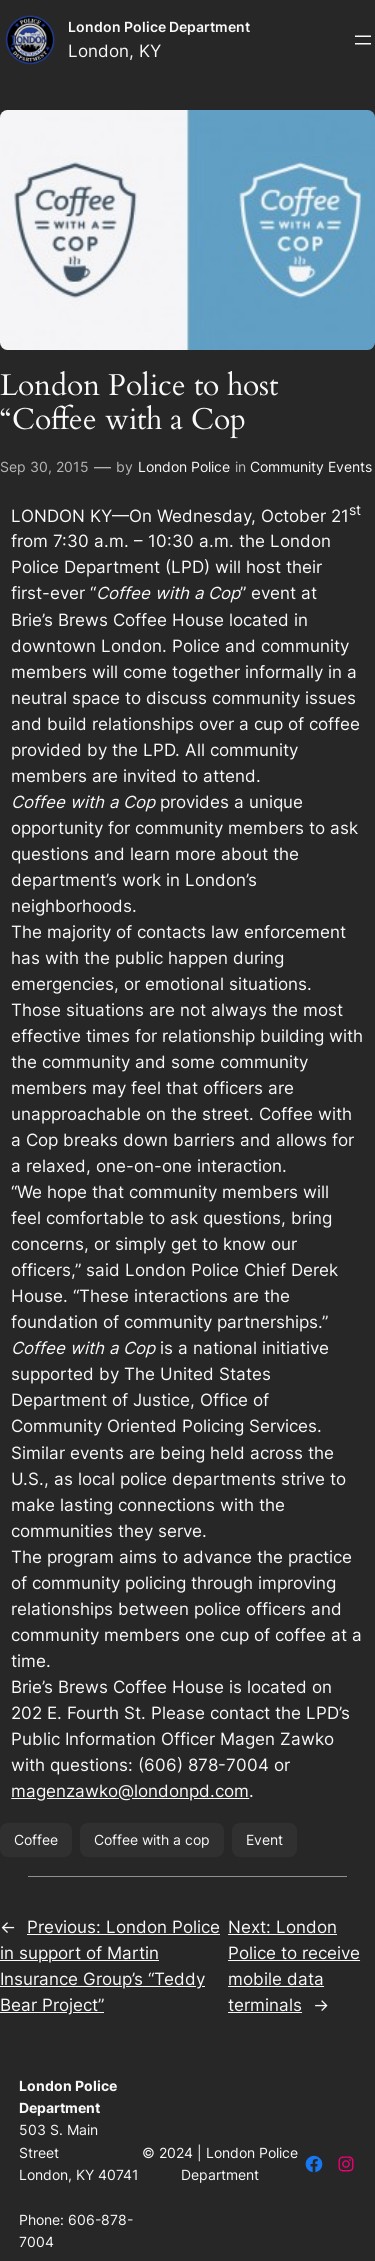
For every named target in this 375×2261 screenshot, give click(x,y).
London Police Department (159, 26)
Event (264, 1839)
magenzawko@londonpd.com (130, 1791)
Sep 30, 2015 (44, 466)
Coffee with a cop (152, 1839)
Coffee (36, 1839)
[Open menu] (363, 40)
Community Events (311, 466)
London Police (184, 466)
